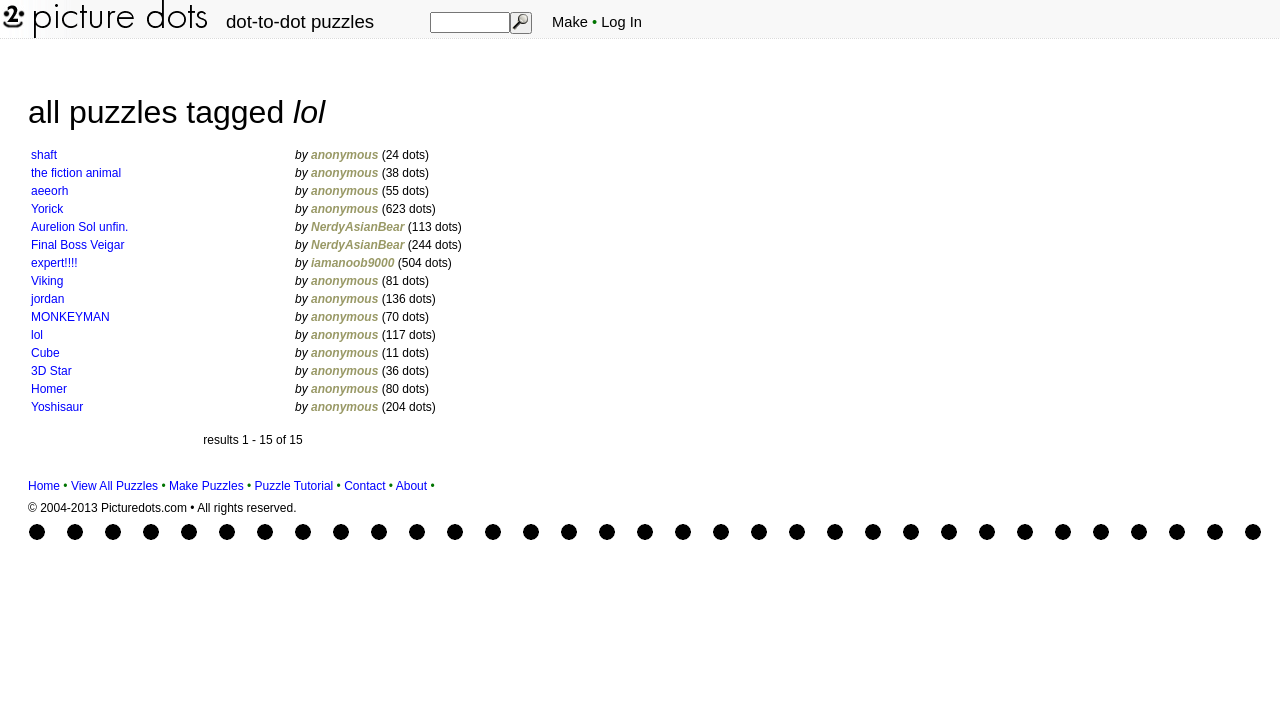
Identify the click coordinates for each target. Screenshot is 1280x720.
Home (44, 486)
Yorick (47, 209)
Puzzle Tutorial (294, 486)
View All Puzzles (114, 486)
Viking (47, 281)
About (411, 486)
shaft (44, 155)
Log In (621, 22)
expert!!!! (54, 263)
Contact (364, 486)
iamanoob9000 (352, 263)
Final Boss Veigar (77, 245)
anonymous (344, 155)
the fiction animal (76, 173)
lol (37, 335)
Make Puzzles (206, 486)
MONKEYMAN (70, 317)
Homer (49, 389)
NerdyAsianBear (357, 227)
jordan (47, 299)
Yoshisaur (57, 407)
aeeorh (49, 191)
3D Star (51, 371)
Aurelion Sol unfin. (79, 227)
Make (570, 22)
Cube (45, 353)
